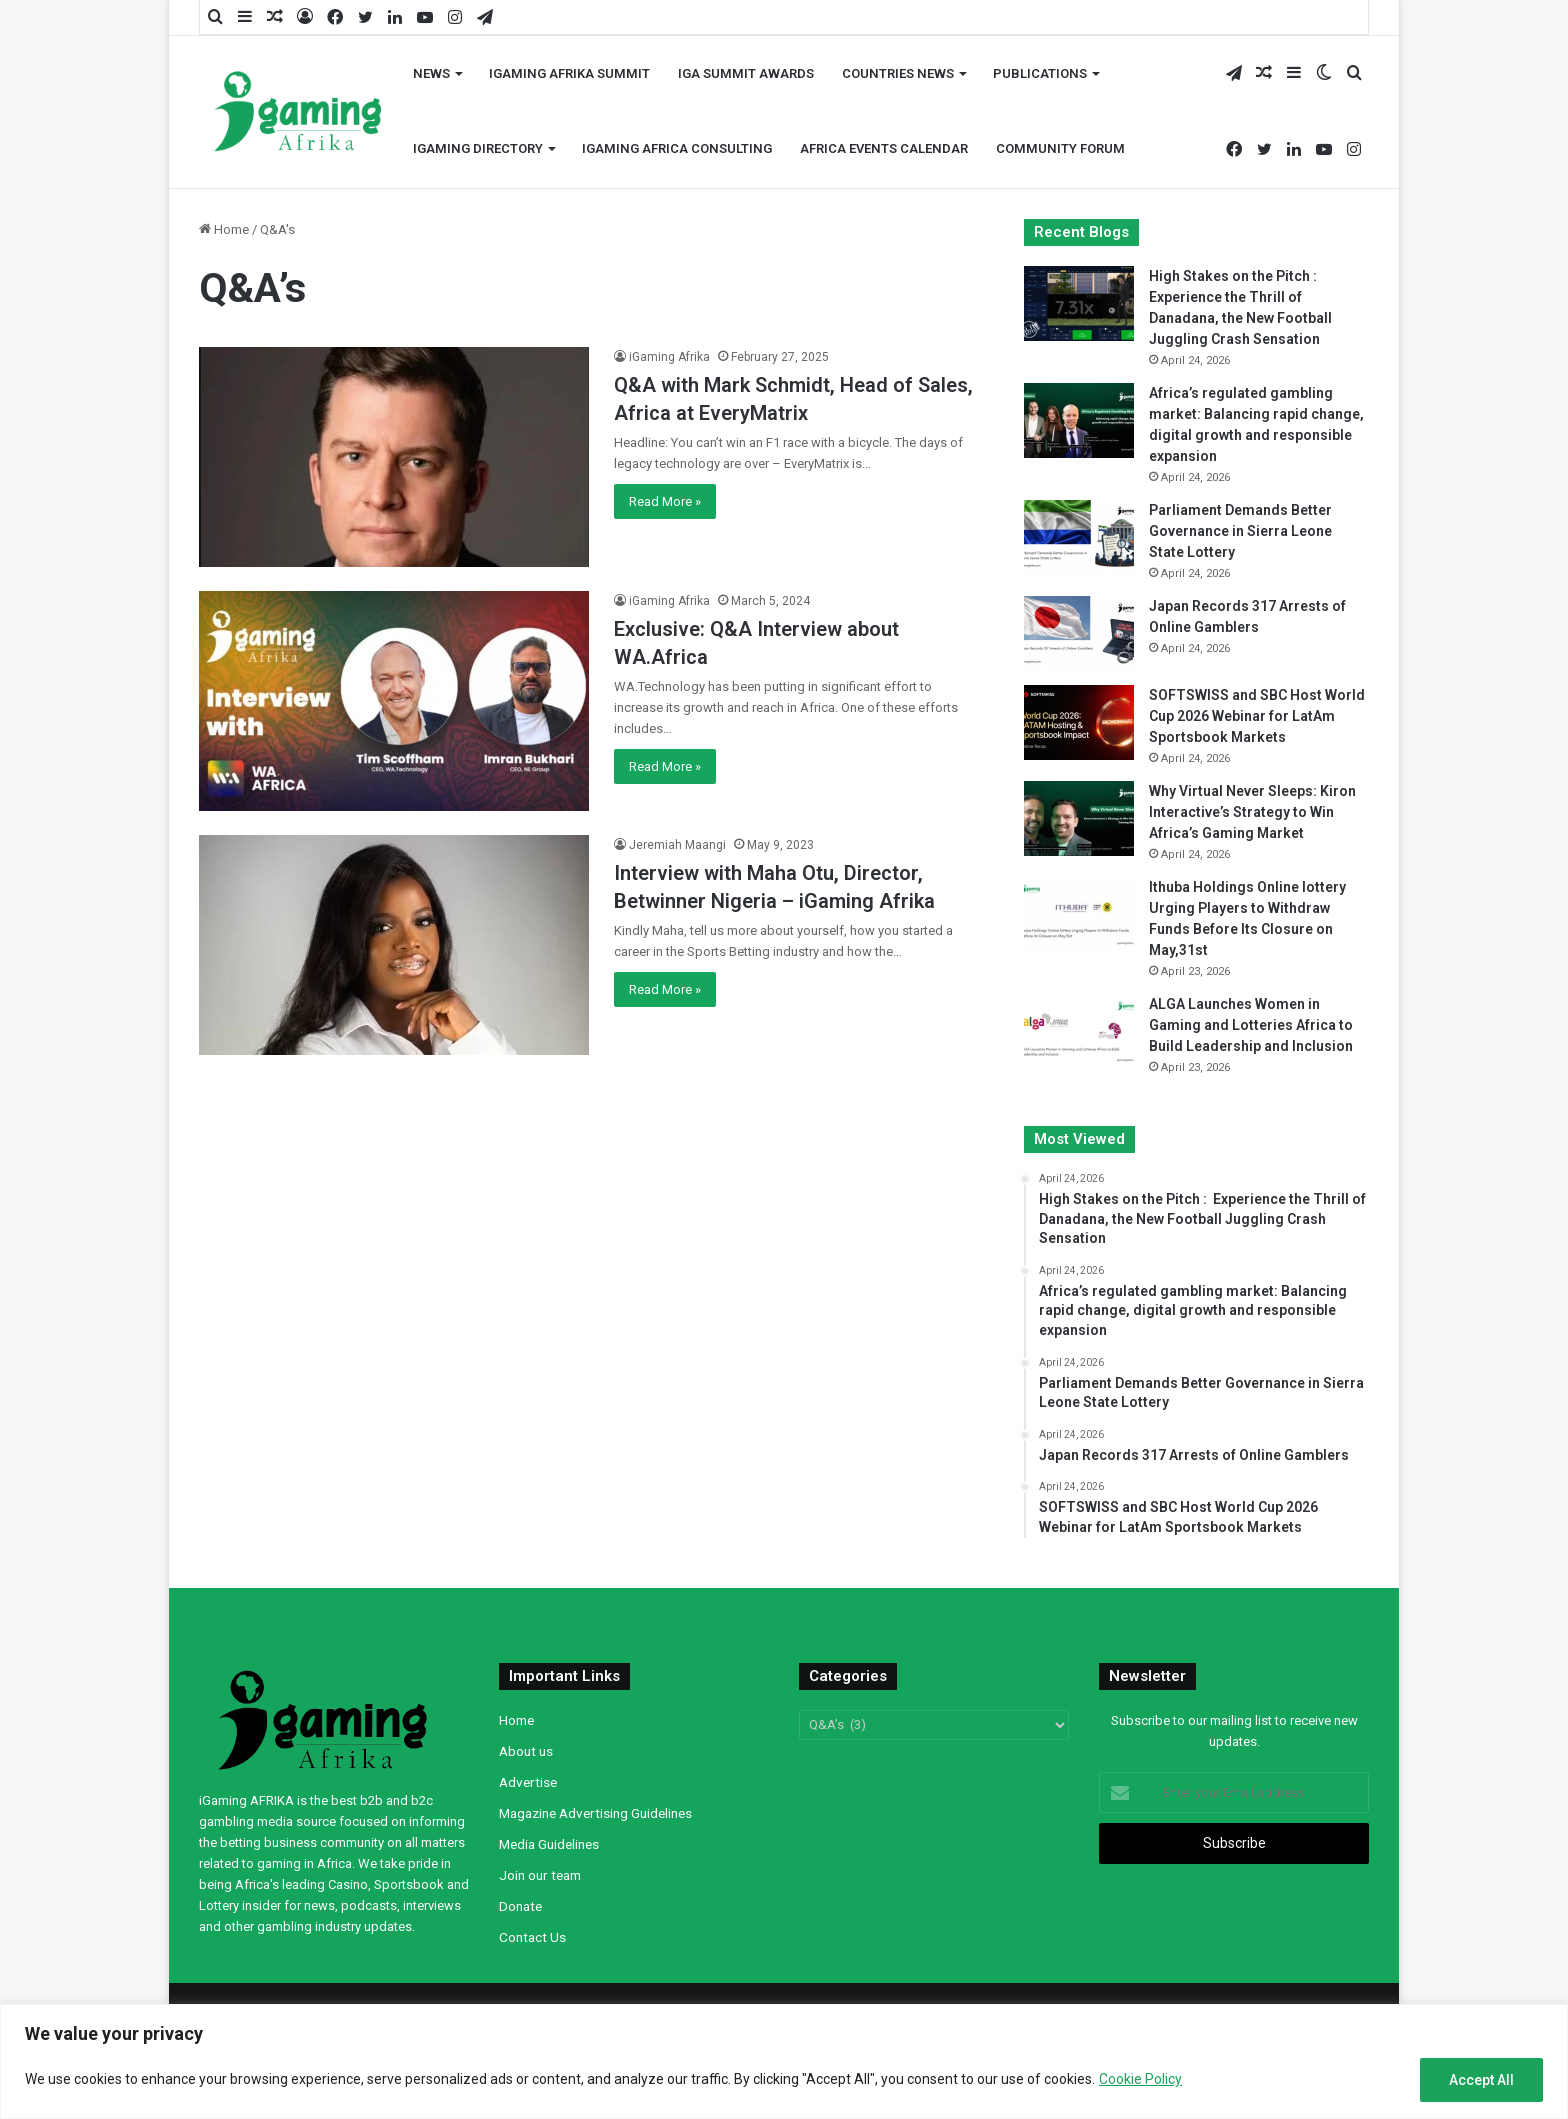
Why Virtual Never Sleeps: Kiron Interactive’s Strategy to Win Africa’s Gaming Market (1252, 812)
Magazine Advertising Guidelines (595, 1813)
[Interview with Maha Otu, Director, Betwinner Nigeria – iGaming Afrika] (394, 945)
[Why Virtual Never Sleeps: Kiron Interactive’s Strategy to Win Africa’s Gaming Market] (1079, 818)
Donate (520, 1906)
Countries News (898, 73)
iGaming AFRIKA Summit (569, 73)
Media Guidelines (549, 1844)
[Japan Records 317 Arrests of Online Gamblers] (1079, 633)
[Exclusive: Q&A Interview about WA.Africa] (394, 701)
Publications (1040, 73)
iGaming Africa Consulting (677, 148)
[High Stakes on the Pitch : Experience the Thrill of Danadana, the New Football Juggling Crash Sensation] (1079, 303)
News (431, 73)
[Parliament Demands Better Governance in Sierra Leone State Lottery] (1079, 537)
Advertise (528, 1782)
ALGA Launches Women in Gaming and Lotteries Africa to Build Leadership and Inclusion (1251, 1025)
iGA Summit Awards (746, 73)
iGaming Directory (478, 148)
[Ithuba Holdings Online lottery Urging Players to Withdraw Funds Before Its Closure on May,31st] (1079, 914)
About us (526, 1751)
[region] (784, 2061)
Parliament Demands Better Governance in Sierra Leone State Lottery (1240, 531)
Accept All (1481, 2080)
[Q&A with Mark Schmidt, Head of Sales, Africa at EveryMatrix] (394, 457)
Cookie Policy (1140, 2079)
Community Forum (1060, 148)
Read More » (665, 501)
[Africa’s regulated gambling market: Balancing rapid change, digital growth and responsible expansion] (1079, 420)
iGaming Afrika (669, 357)
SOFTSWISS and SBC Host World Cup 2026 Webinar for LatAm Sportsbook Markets (1257, 716)
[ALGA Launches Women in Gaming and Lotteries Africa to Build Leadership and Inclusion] (1079, 1031)
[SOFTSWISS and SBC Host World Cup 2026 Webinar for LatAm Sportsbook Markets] (1079, 722)
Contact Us (532, 1937)
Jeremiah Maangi (677, 845)
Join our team (540, 1875)
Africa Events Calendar (884, 148)
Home (224, 229)
